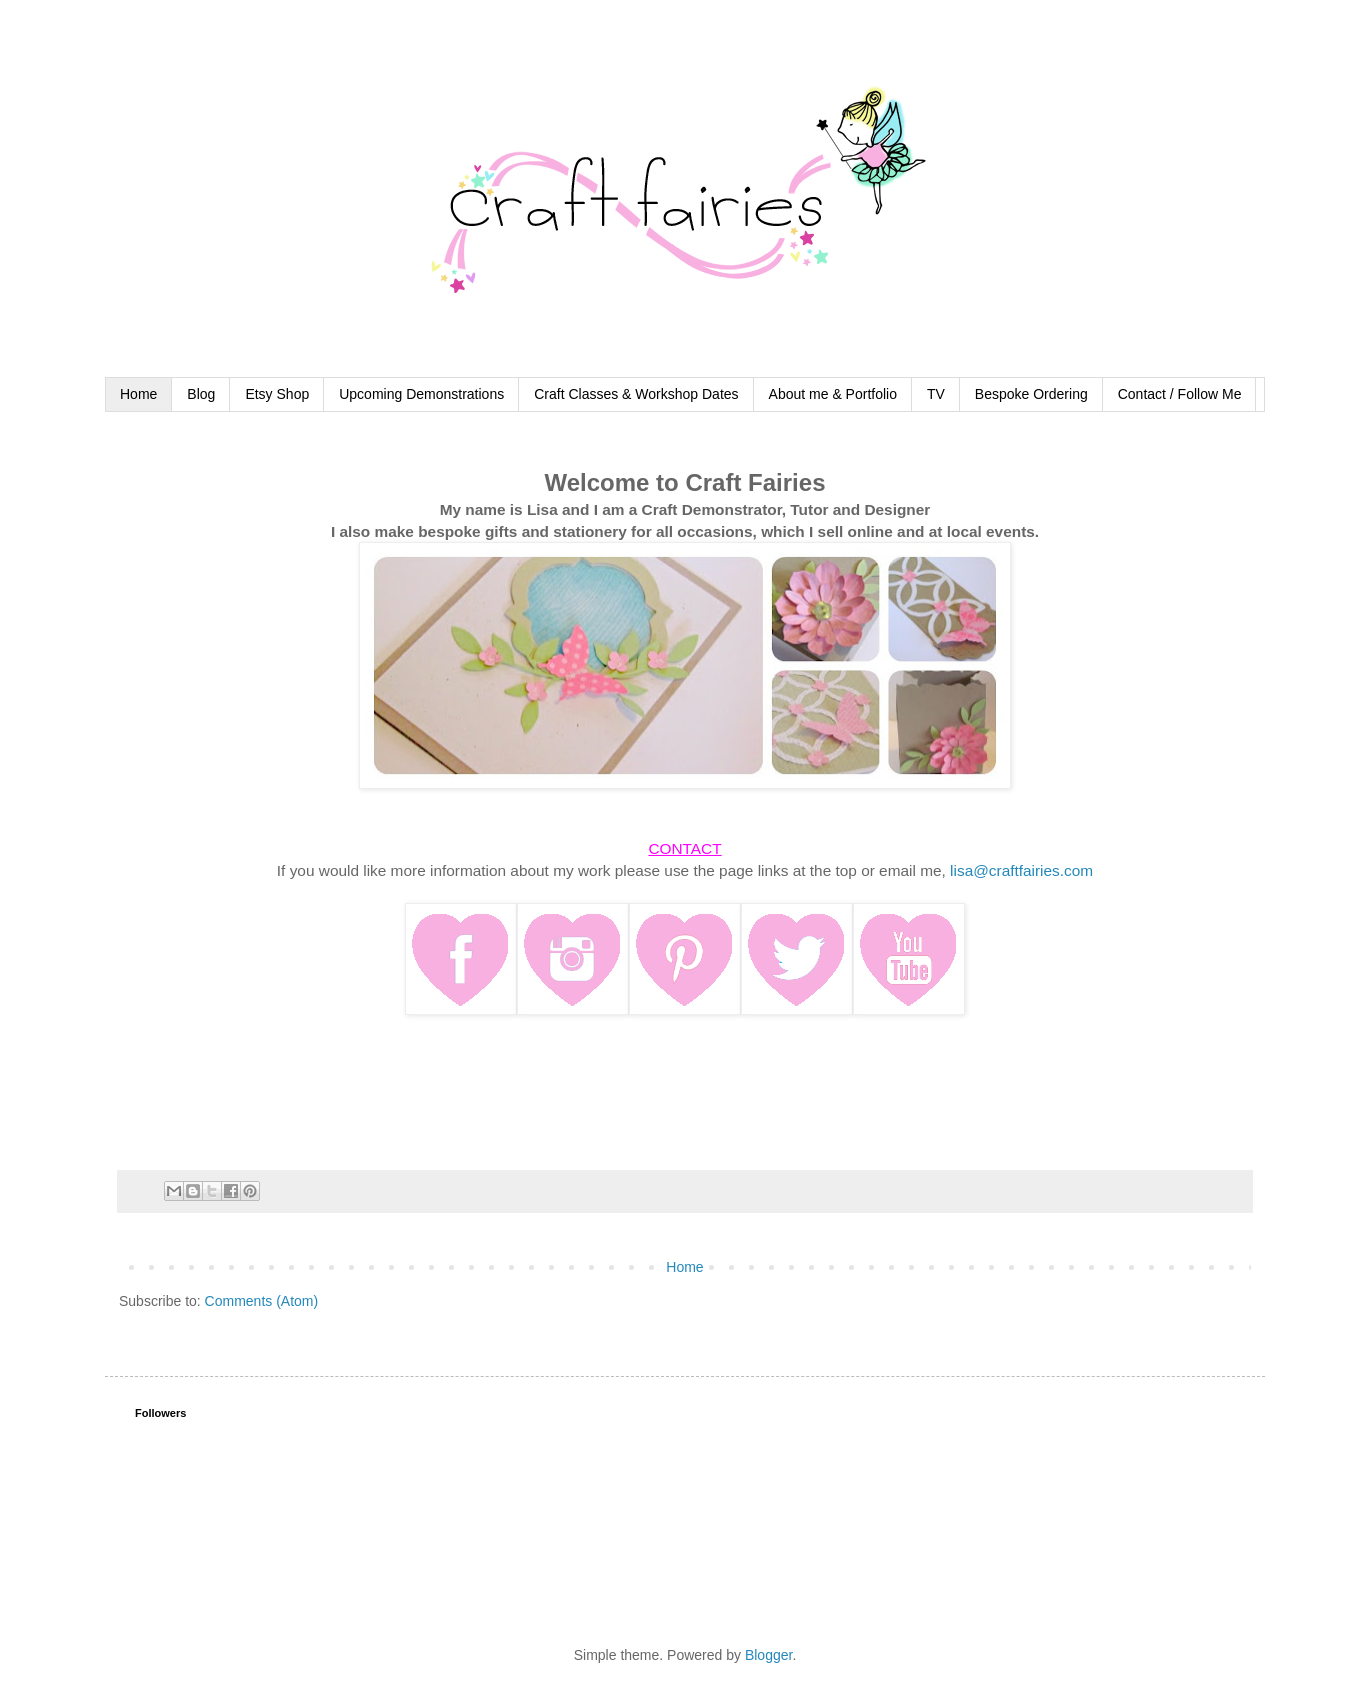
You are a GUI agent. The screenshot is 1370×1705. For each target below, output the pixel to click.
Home (138, 394)
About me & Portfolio (833, 394)
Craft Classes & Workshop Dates (636, 394)
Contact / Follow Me (1180, 394)
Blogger (768, 1655)
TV (936, 394)
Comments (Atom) (262, 1301)
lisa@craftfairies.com (1021, 870)
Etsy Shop (277, 394)
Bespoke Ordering (1031, 394)
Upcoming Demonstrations (421, 394)
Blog (201, 394)
